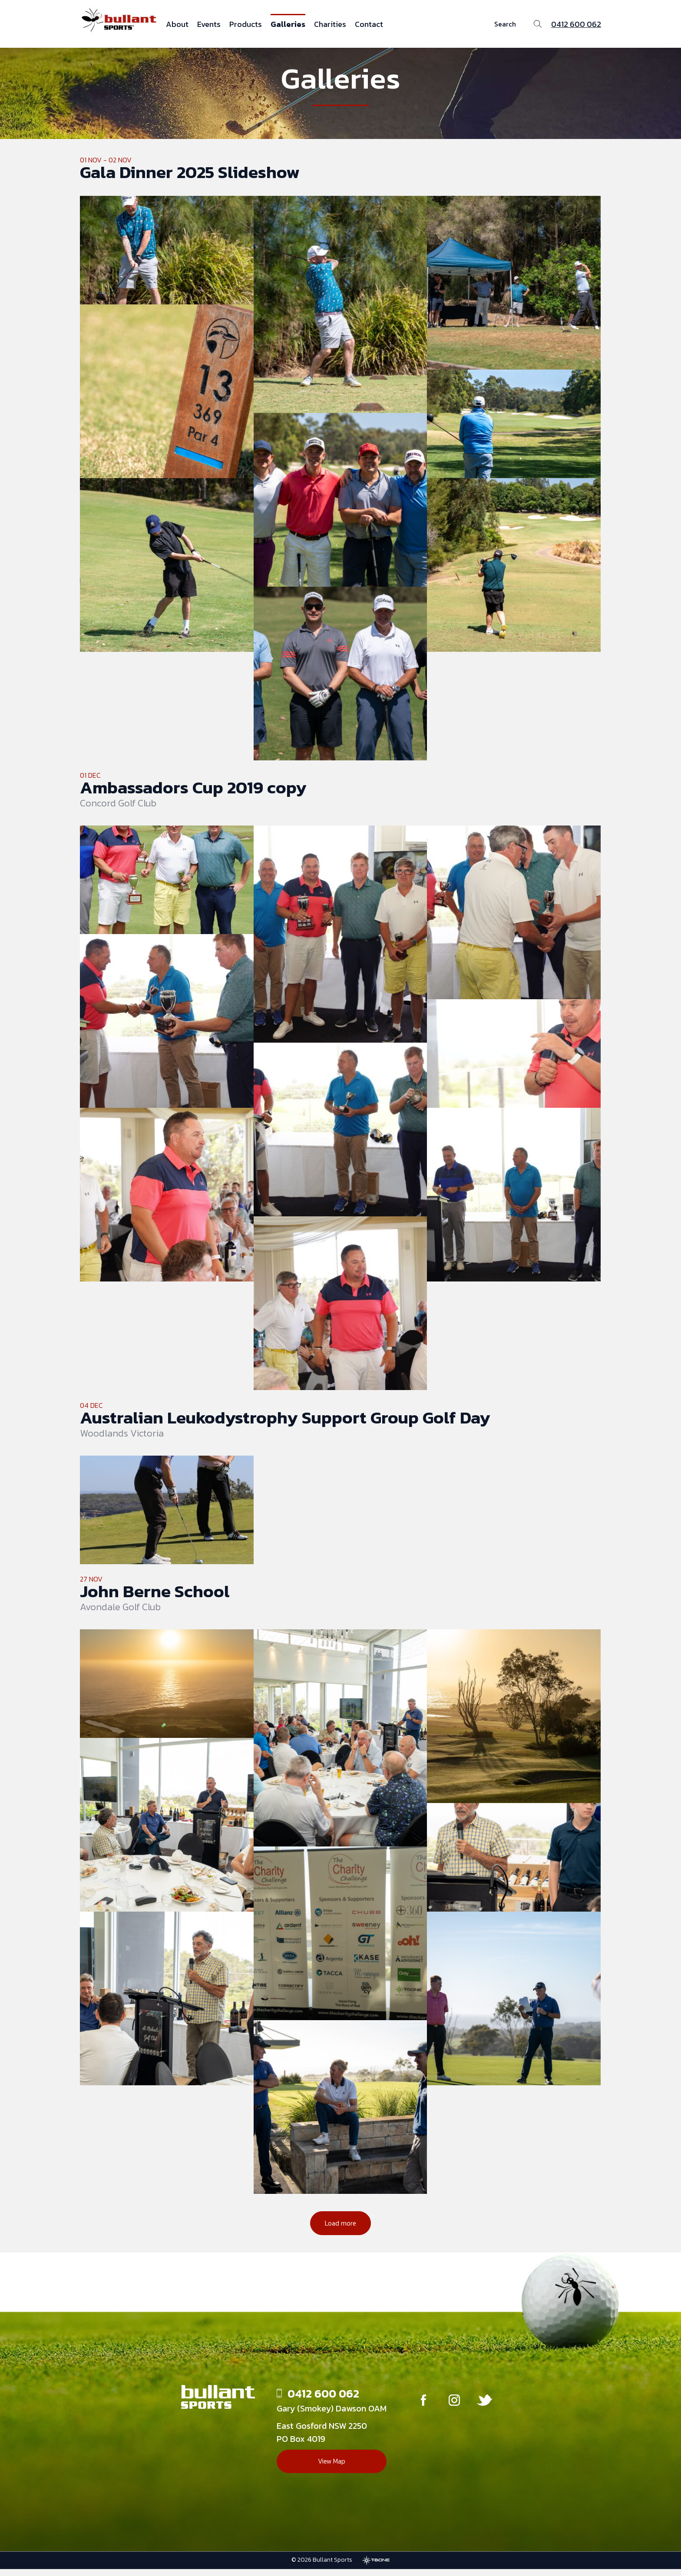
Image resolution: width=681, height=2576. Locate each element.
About (177, 24)
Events (209, 24)
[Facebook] (419, 2409)
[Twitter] (489, 2409)
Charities (330, 24)
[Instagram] (454, 2409)
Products (245, 24)
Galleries (288, 24)
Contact (369, 24)
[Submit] (537, 24)
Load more (340, 2229)
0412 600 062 (576, 24)
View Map (325, 2469)
